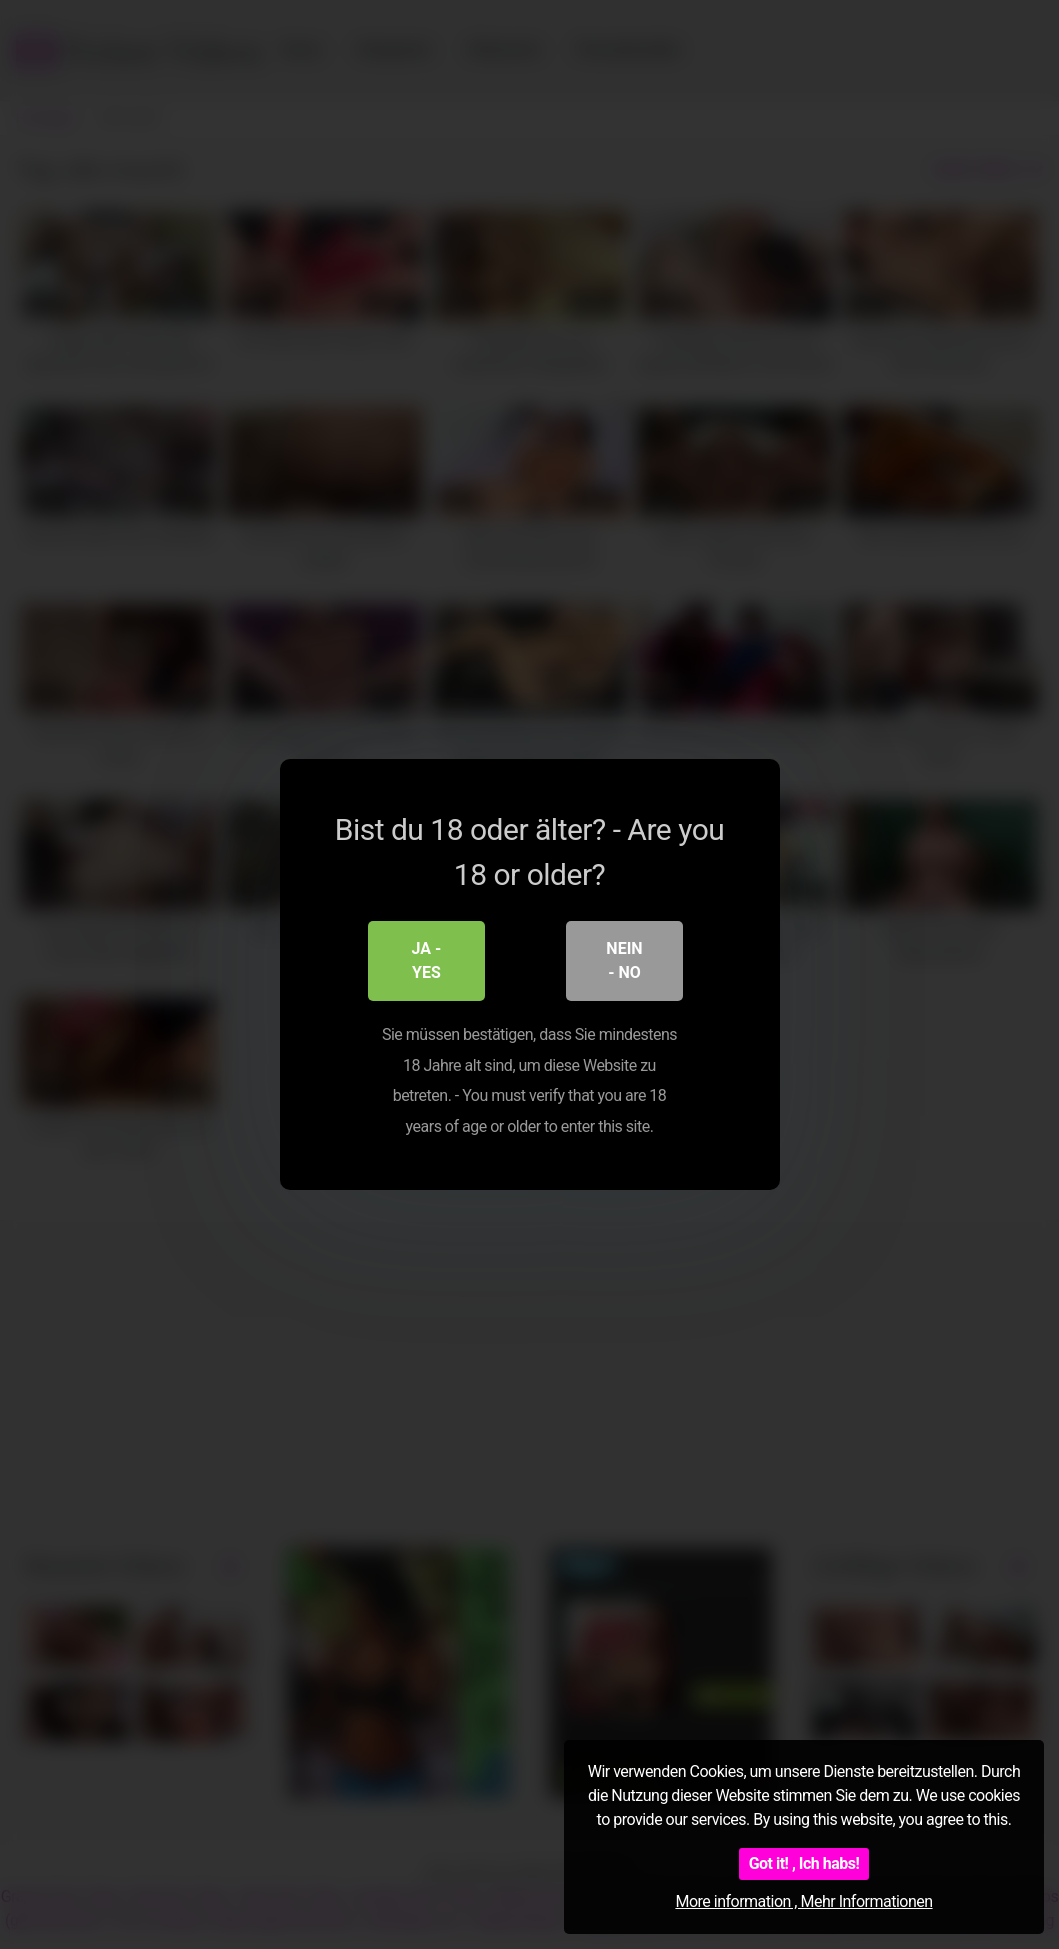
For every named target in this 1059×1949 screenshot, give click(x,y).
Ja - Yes (427, 961)
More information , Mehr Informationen (803, 1901)
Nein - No (624, 961)
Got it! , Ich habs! (804, 1863)
